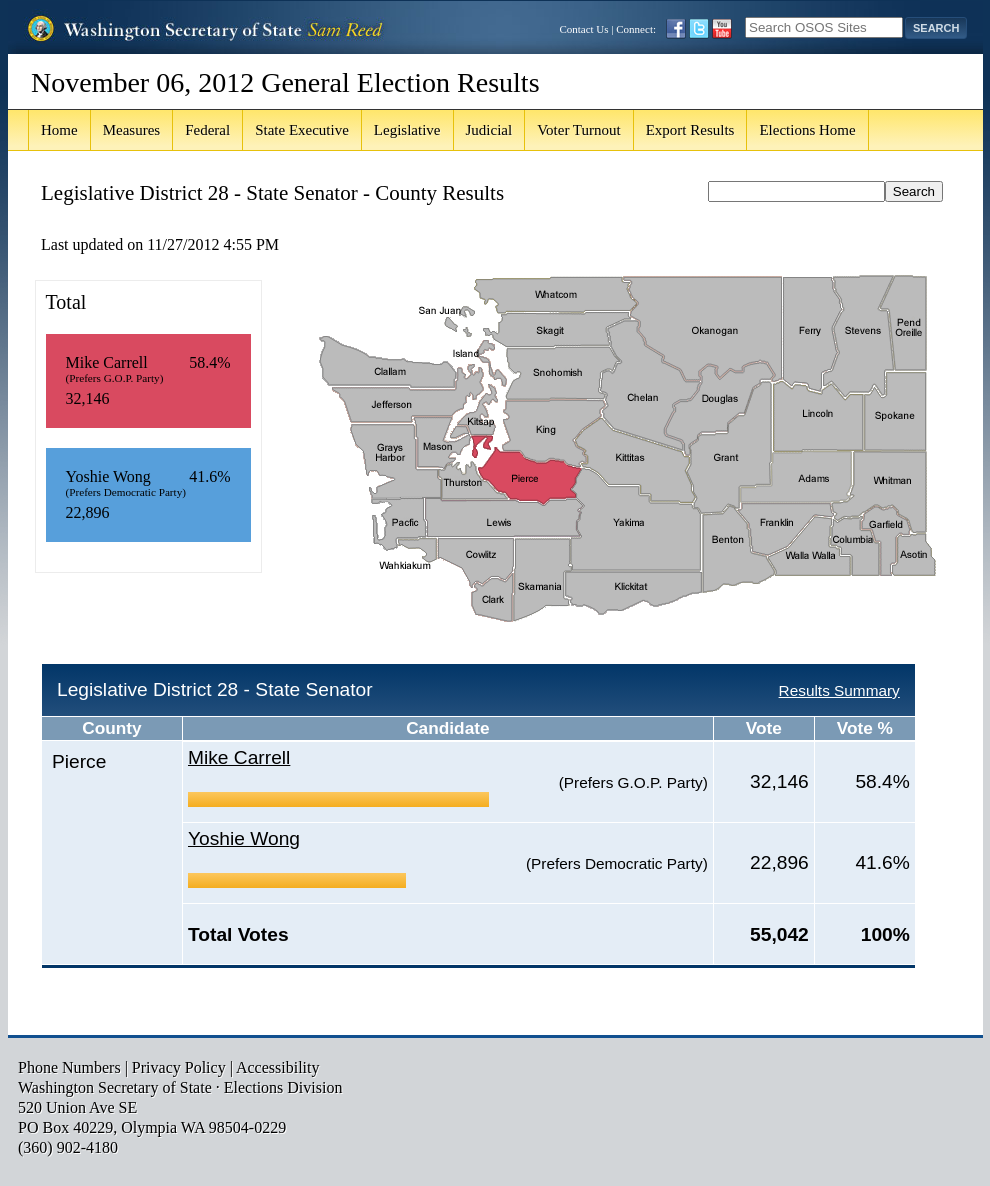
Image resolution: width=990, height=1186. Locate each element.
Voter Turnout (579, 130)
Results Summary (839, 690)
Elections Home (807, 130)
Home (59, 130)
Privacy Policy (179, 1067)
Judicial (489, 130)
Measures (131, 130)
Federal (207, 130)
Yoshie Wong (244, 838)
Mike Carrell (239, 757)
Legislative (407, 130)
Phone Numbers (69, 1067)
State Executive (302, 130)
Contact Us (583, 29)
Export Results (690, 130)
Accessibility (278, 1067)
